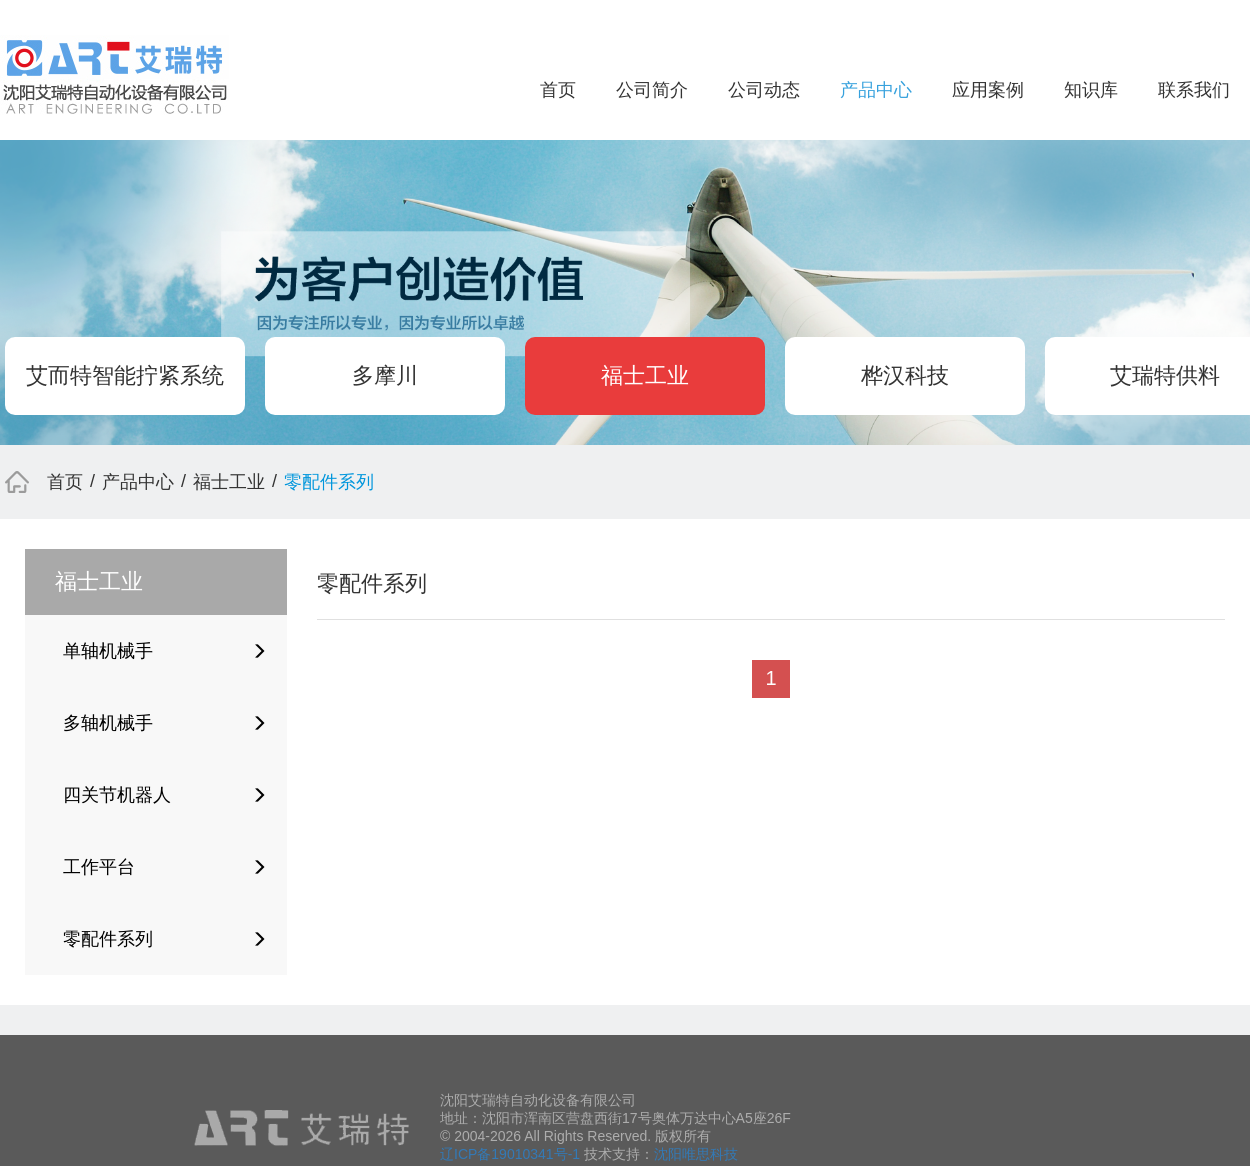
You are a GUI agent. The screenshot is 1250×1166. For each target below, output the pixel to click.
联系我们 (1194, 90)
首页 (558, 90)
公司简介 (652, 90)
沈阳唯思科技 (696, 1154)
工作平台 (165, 867)
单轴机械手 (165, 651)
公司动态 (764, 90)
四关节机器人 (165, 795)
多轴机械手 (165, 723)
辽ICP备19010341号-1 (510, 1154)
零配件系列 (165, 939)
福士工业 (645, 375)
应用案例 (988, 90)
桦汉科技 (905, 375)
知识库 (1091, 90)
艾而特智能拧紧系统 (125, 375)
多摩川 (385, 375)
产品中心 (876, 90)
